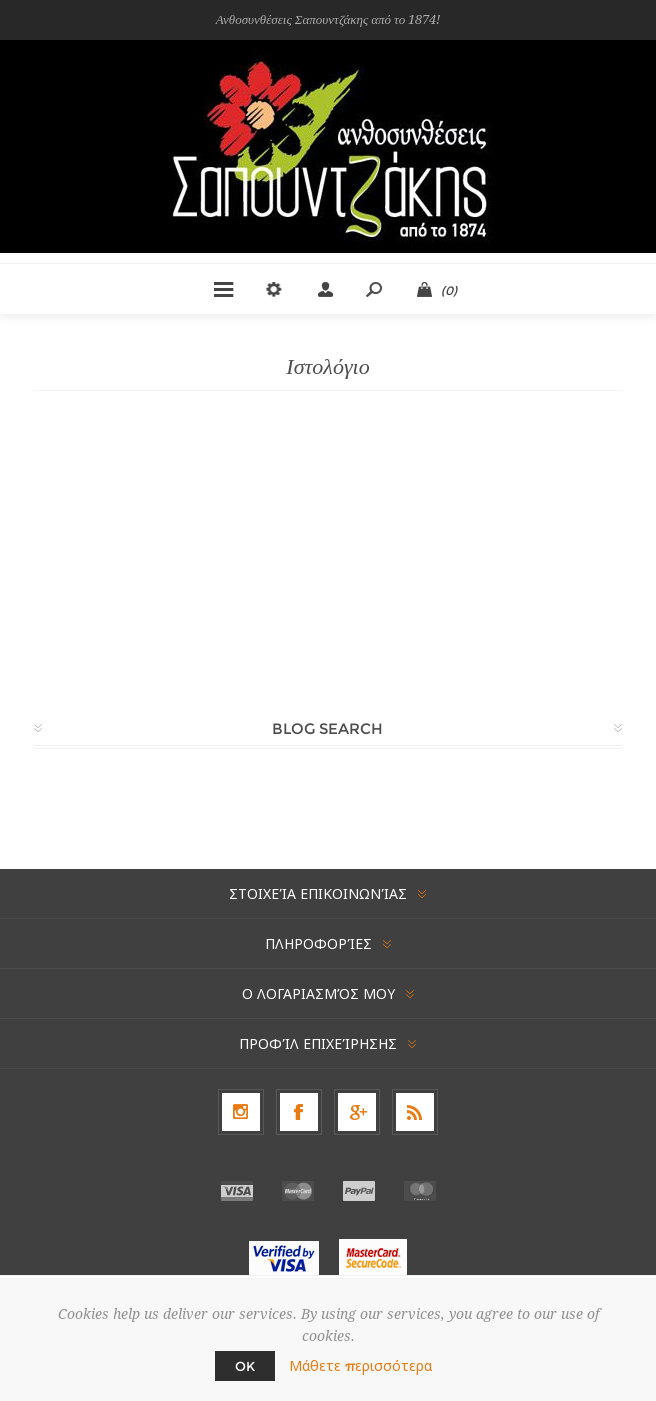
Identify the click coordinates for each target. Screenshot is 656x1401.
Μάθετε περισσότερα (360, 1366)
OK (245, 1366)
